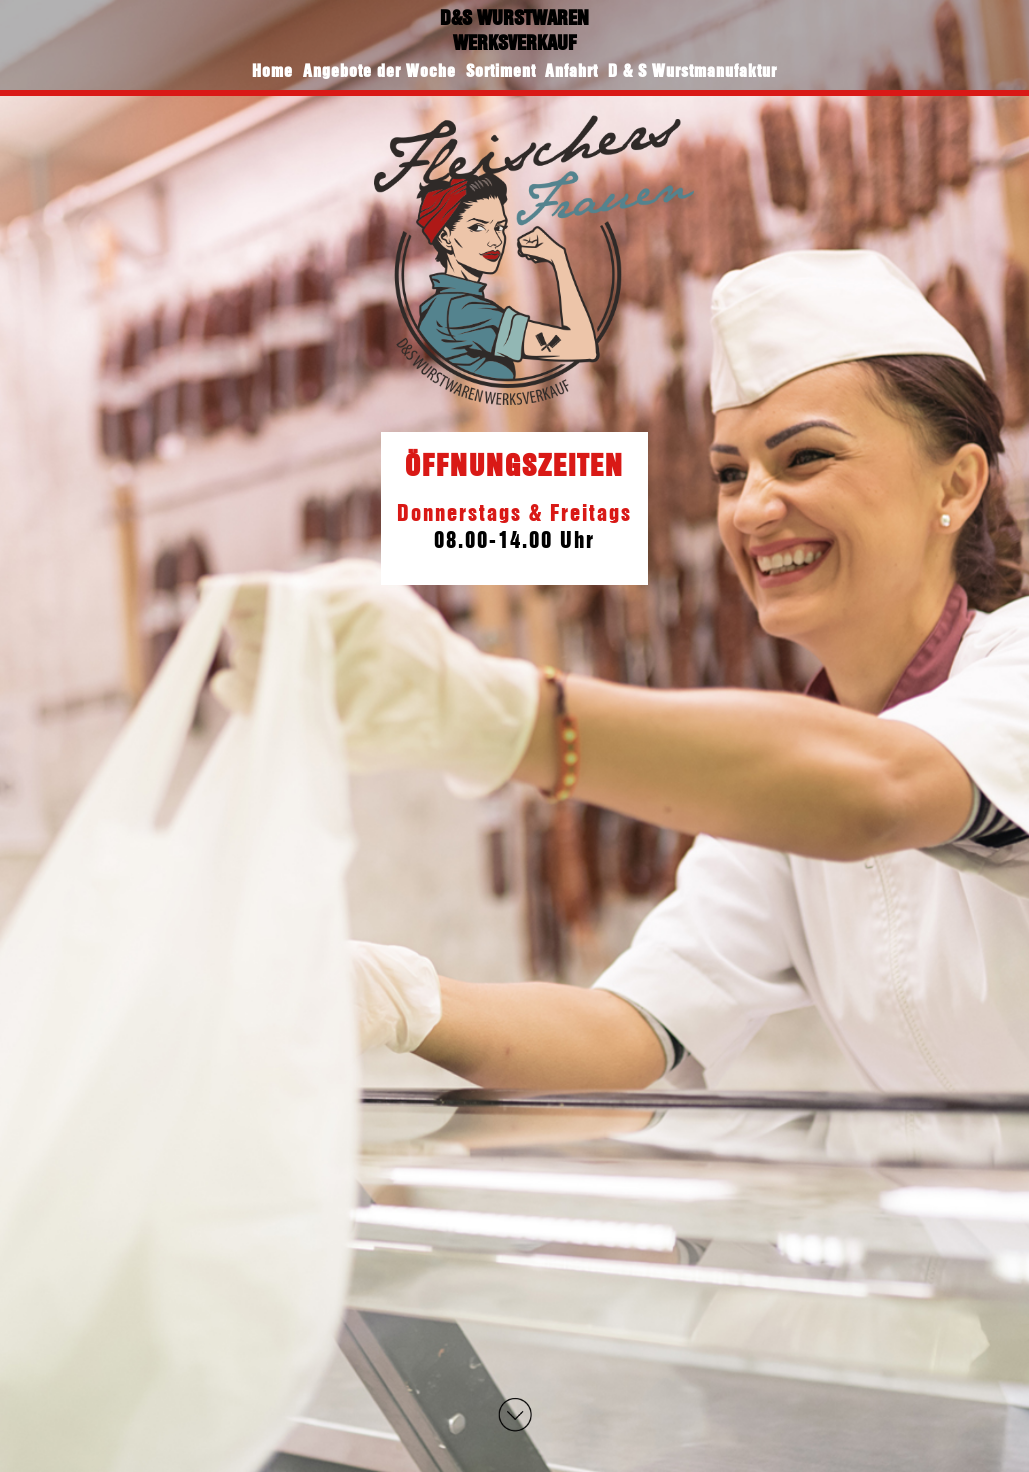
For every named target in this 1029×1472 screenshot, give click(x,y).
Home (272, 70)
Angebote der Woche (379, 70)
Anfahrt (571, 70)
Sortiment (501, 70)
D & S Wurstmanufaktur (692, 70)
